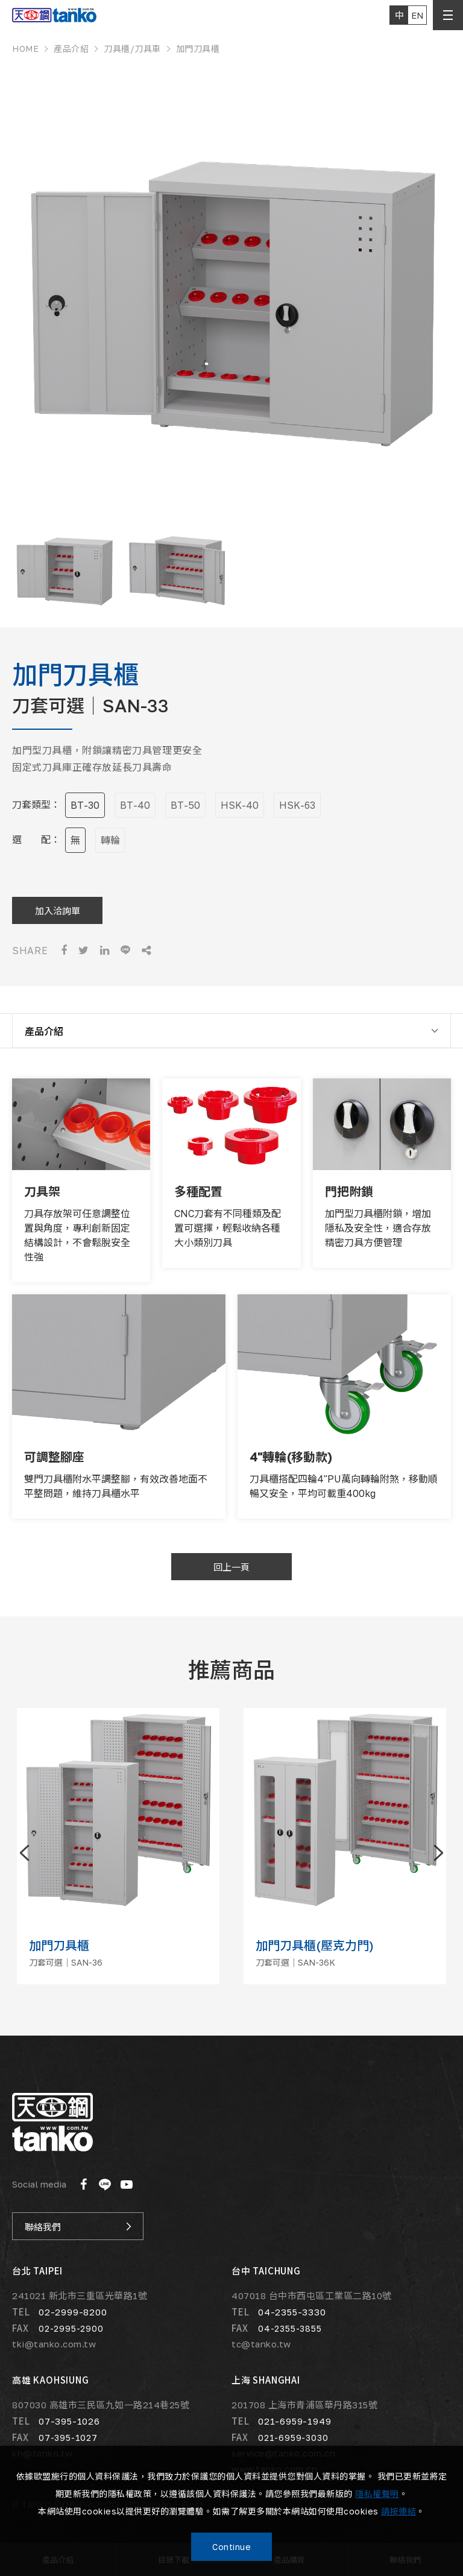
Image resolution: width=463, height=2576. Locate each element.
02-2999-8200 (73, 2311)
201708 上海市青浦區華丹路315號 (304, 2405)
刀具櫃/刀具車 (132, 48)
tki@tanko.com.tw (54, 2344)
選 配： (36, 840)
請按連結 (398, 2511)
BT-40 (135, 805)
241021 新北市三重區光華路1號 (79, 2295)
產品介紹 (71, 48)
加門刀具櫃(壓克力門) (315, 1945)
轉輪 (110, 840)
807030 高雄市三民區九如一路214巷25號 (100, 2405)
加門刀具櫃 (198, 48)
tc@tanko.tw (261, 2344)
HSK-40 (240, 805)
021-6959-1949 (294, 2421)
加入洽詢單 (57, 910)
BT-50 (185, 805)
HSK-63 (297, 805)
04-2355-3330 (292, 2311)
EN (417, 15)
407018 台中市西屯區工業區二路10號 (312, 2295)
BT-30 (85, 805)
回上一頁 (231, 1567)
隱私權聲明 (377, 2494)
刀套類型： (36, 805)
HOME (25, 48)
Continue (231, 2547)
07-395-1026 (69, 2421)
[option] (231, 288)
